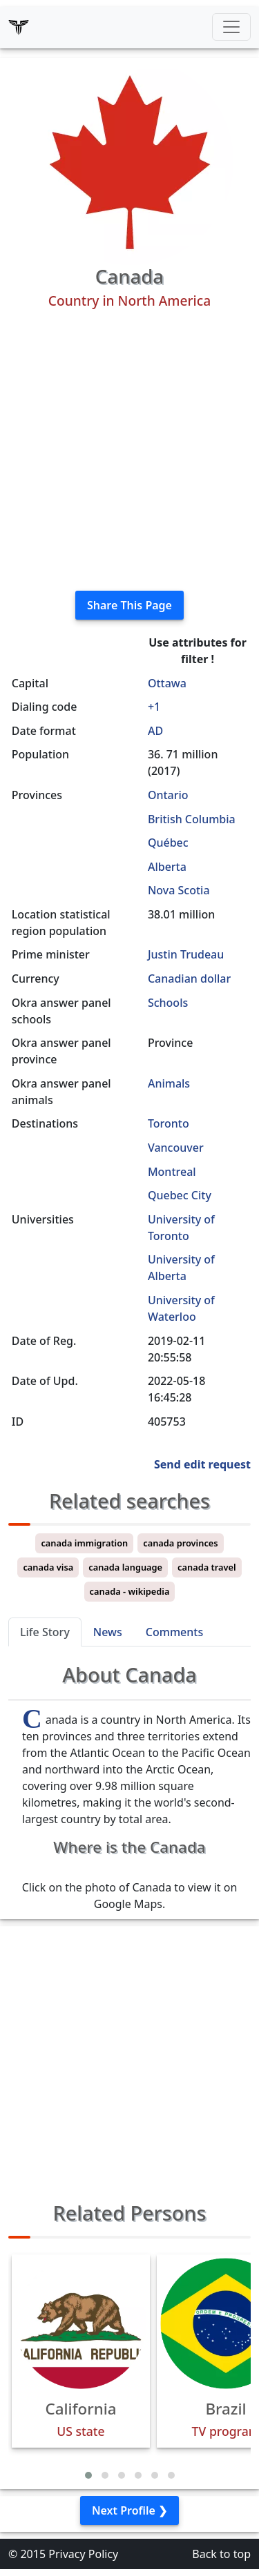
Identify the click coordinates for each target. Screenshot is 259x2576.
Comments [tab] (174, 1632)
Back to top (221, 2554)
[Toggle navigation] (231, 27)
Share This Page (129, 605)
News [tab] (107, 1632)
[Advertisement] (129, 450)
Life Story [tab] (45, 1632)
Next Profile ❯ (129, 2510)
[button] (88, 2475)
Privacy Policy (83, 2554)
